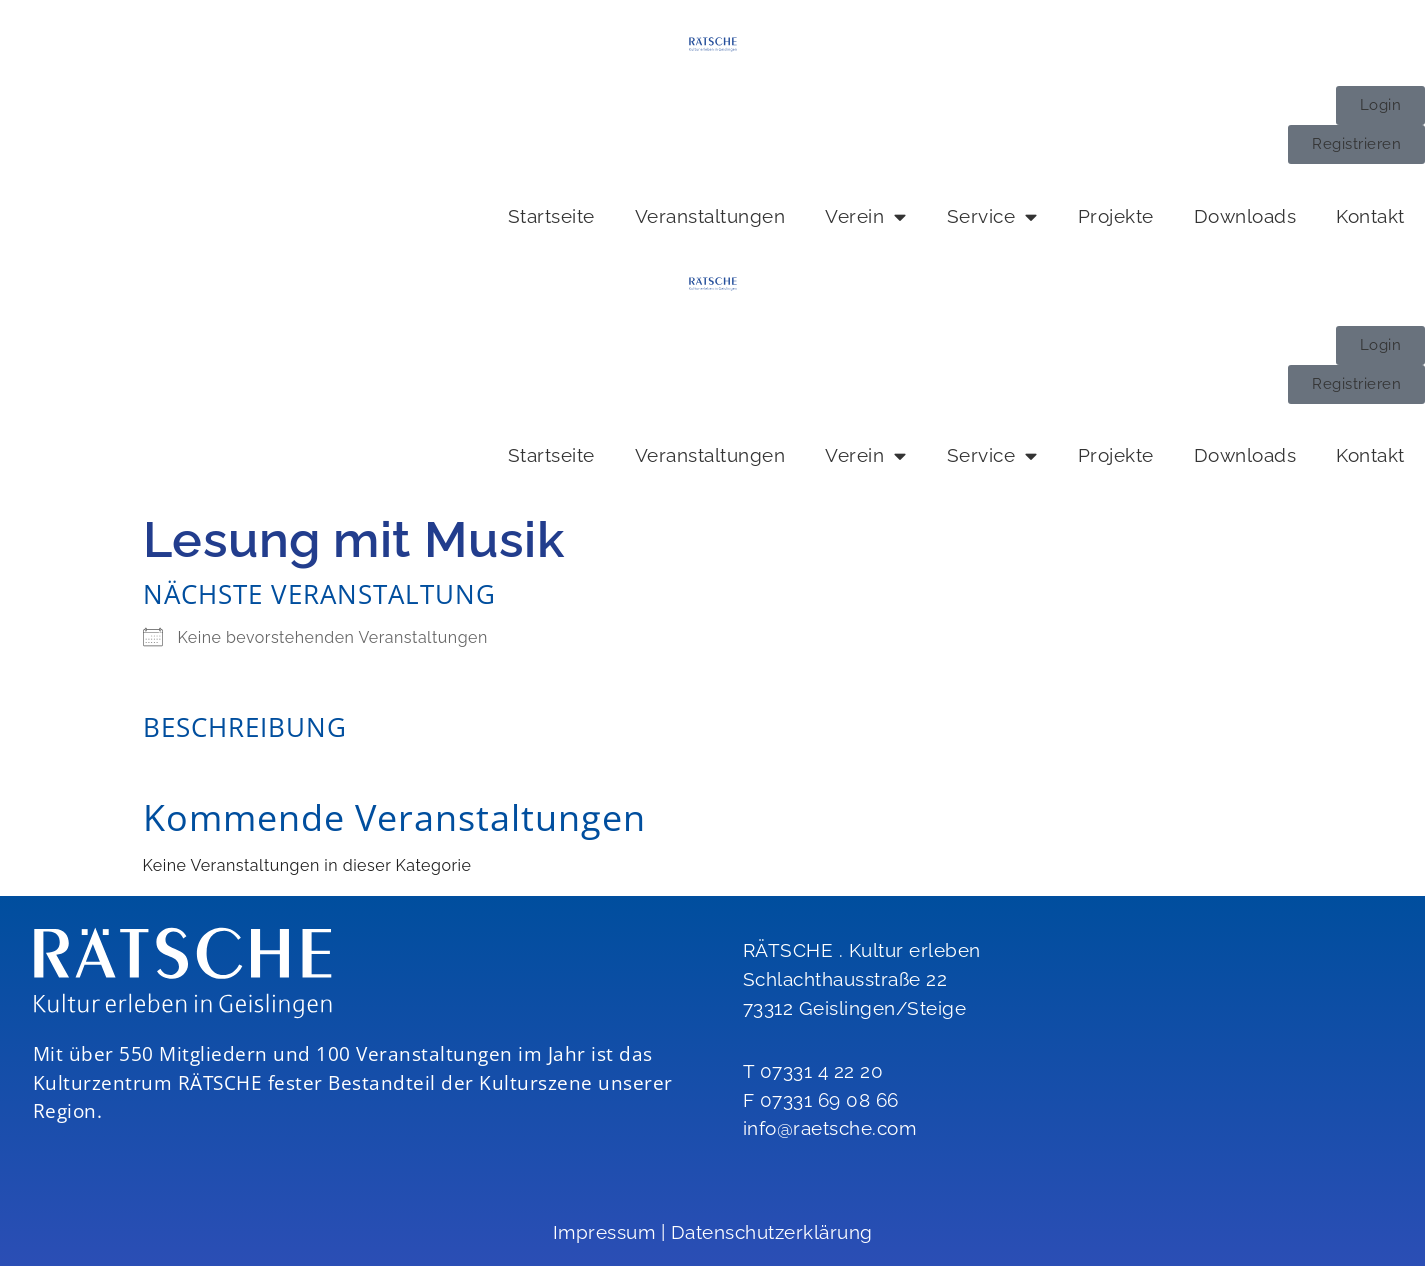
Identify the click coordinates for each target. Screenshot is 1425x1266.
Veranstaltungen (710, 216)
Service (992, 216)
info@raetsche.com (830, 1128)
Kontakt (1370, 216)
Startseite (551, 216)
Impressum (604, 1232)
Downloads (1245, 216)
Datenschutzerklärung (772, 1232)
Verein (866, 216)
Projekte (1116, 216)
